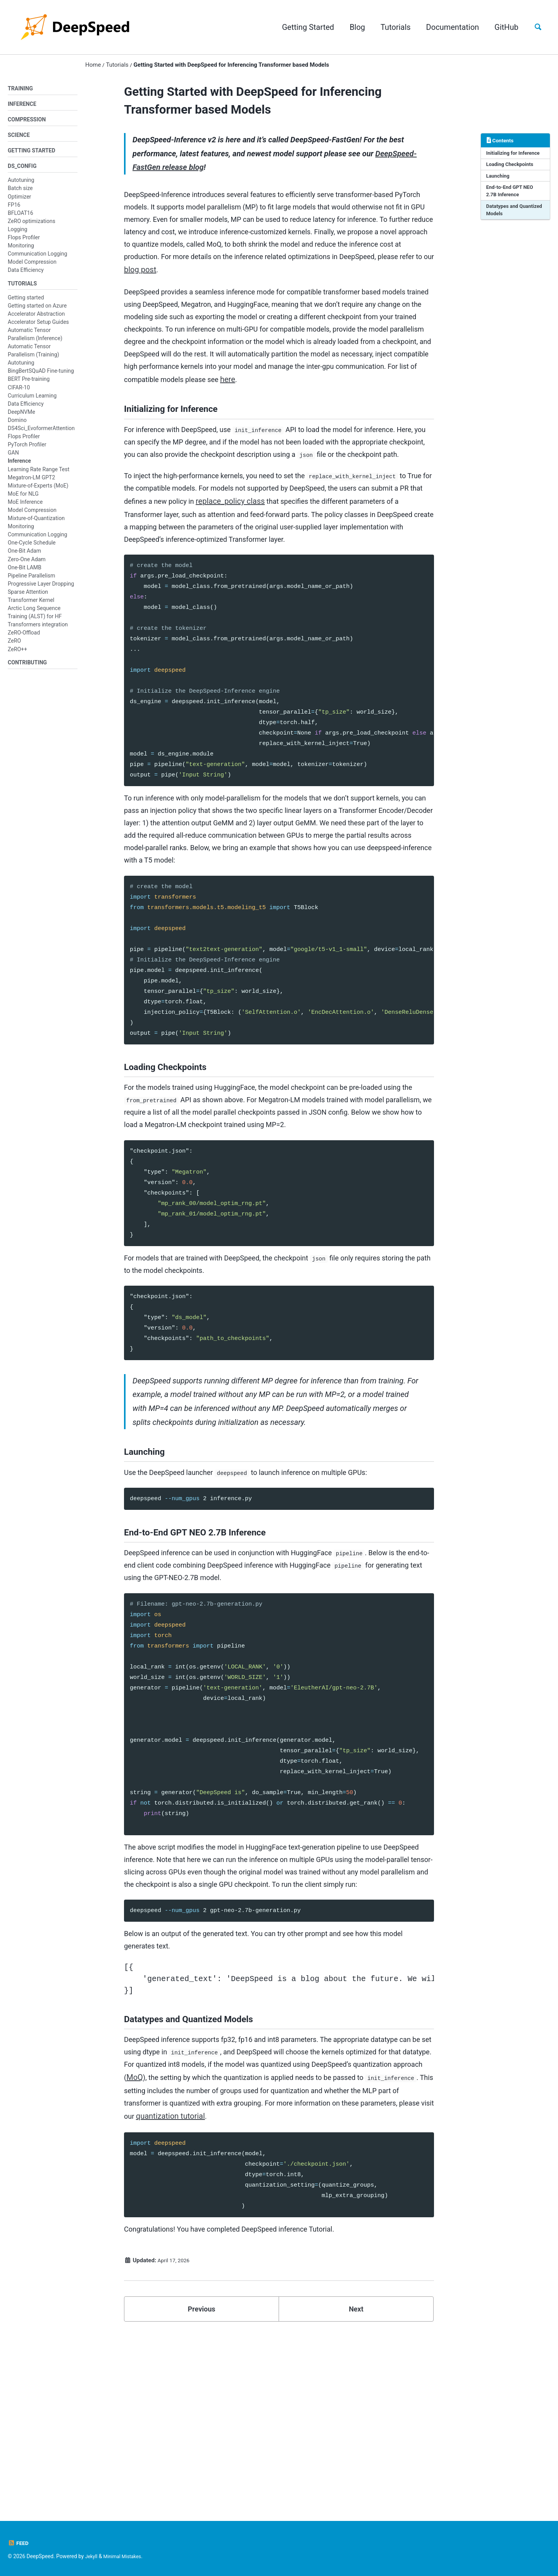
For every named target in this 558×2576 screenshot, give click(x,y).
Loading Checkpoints (512, 168)
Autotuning (21, 185)
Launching (499, 180)
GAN (13, 458)
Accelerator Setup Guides (38, 328)
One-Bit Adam (24, 556)
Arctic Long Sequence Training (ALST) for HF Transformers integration (38, 622)
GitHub (503, 27)
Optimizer (19, 201)
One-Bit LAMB (24, 573)
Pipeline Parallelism (31, 581)
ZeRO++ (17, 655)
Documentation (448, 27)
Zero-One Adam (27, 565)
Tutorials (392, 27)
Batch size (20, 193)
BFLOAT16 (20, 217)
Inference (19, 466)
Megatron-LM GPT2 (31, 483)
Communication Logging (37, 258)
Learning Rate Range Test (38, 475)
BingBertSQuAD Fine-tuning (41, 376)
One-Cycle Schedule (32, 548)
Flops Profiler (24, 242)
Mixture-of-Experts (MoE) (38, 491)
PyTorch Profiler (27, 450)
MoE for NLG (23, 499)
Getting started (26, 303)
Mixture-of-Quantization (36, 524)
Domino (17, 426)
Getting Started (304, 27)
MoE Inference (25, 508)
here (197, 415)
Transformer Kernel (31, 606)
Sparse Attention (28, 598)
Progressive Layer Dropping (41, 589)
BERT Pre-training (29, 385)
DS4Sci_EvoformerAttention (41, 434)
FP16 (14, 209)
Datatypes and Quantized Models (508, 216)
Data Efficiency (26, 274)
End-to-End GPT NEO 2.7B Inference (512, 196)
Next (356, 2483)
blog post (377, 280)
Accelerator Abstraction (36, 319)
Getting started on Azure (37, 311)
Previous (201, 2483)
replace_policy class (311, 562)
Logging (17, 234)
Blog (353, 27)
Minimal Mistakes (125, 2556)
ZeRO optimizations (31, 226)
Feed (19, 2543)
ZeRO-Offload (24, 638)
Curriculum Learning (32, 401)
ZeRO (14, 646)
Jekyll (92, 2556)
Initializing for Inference (515, 155)
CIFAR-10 (19, 393)
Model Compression (32, 266)
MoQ (260, 2230)
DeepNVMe (21, 418)
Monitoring (21, 250)
